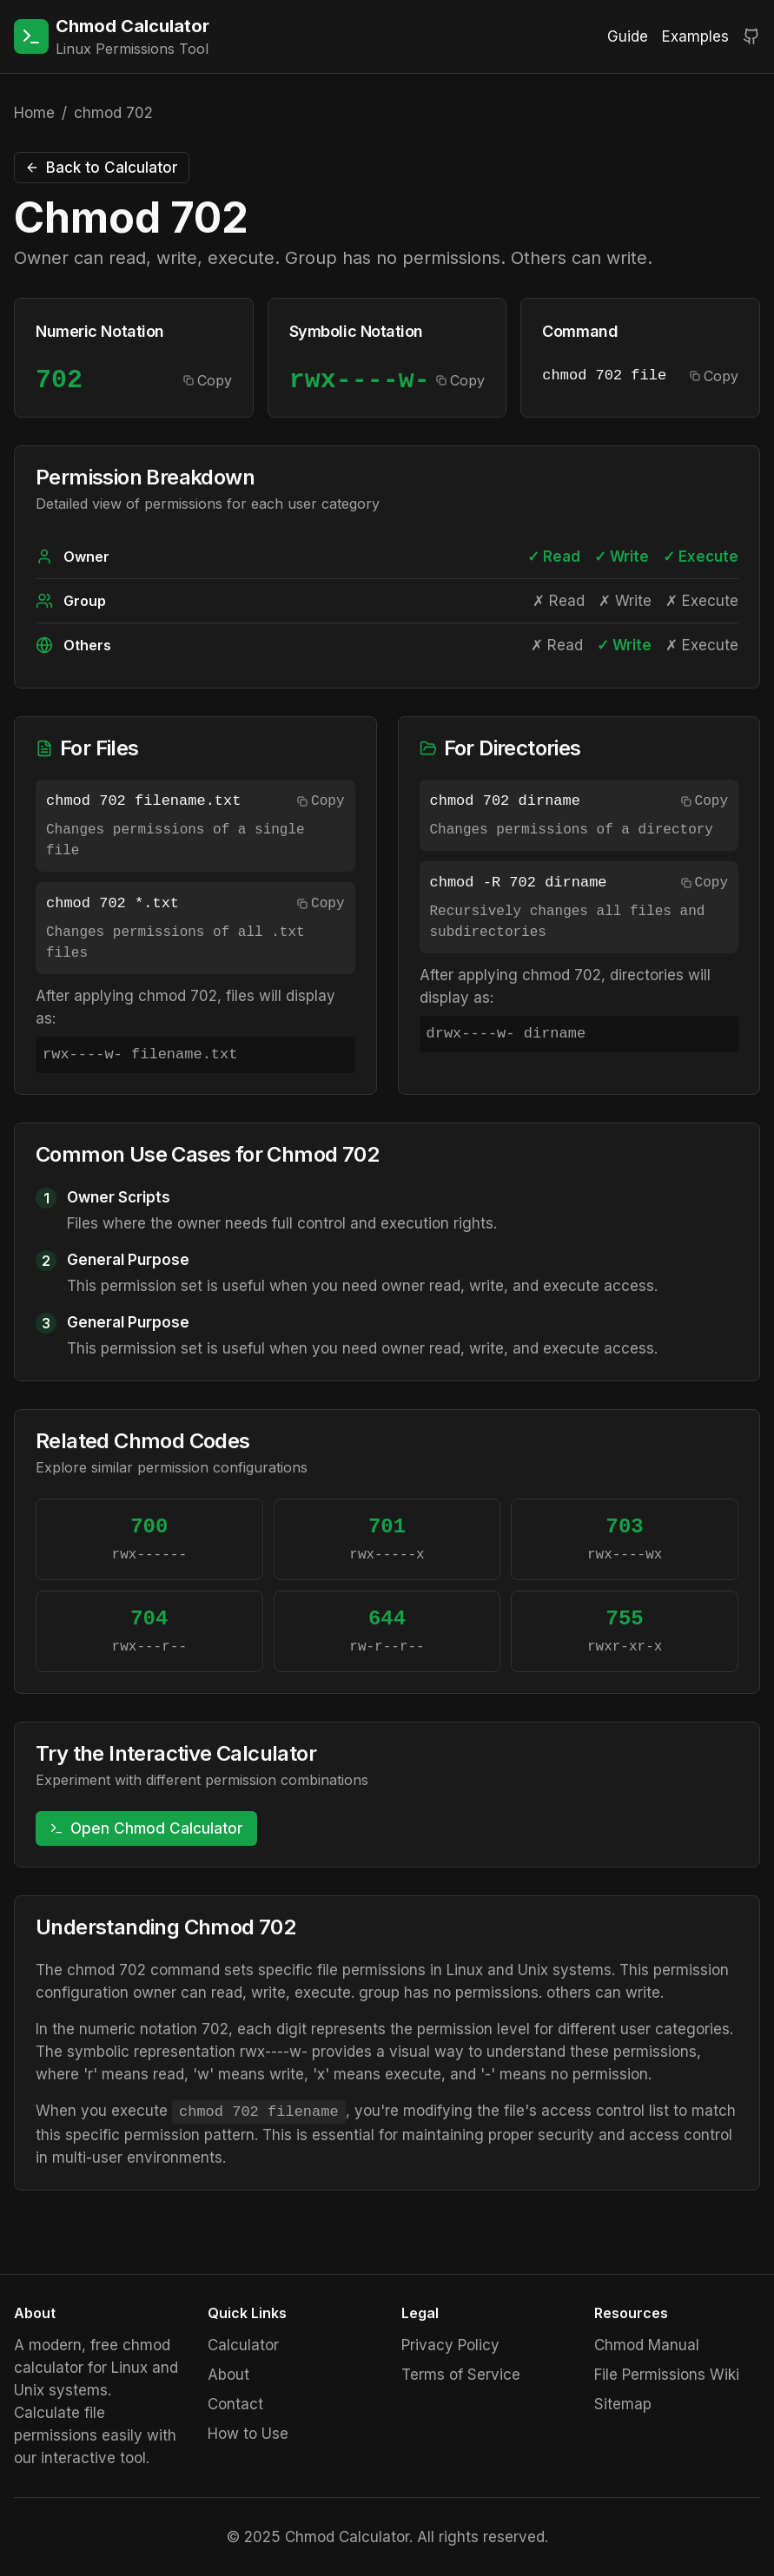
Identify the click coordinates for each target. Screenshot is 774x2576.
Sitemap (623, 2404)
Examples (695, 36)
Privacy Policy (450, 2345)
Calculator (243, 2345)
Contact (235, 2404)
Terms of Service (460, 2374)
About (228, 2374)
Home (34, 113)
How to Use (248, 2433)
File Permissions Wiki (666, 2374)
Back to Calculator (101, 167)
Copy (207, 380)
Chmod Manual (646, 2345)
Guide (627, 36)
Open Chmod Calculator (146, 1828)
